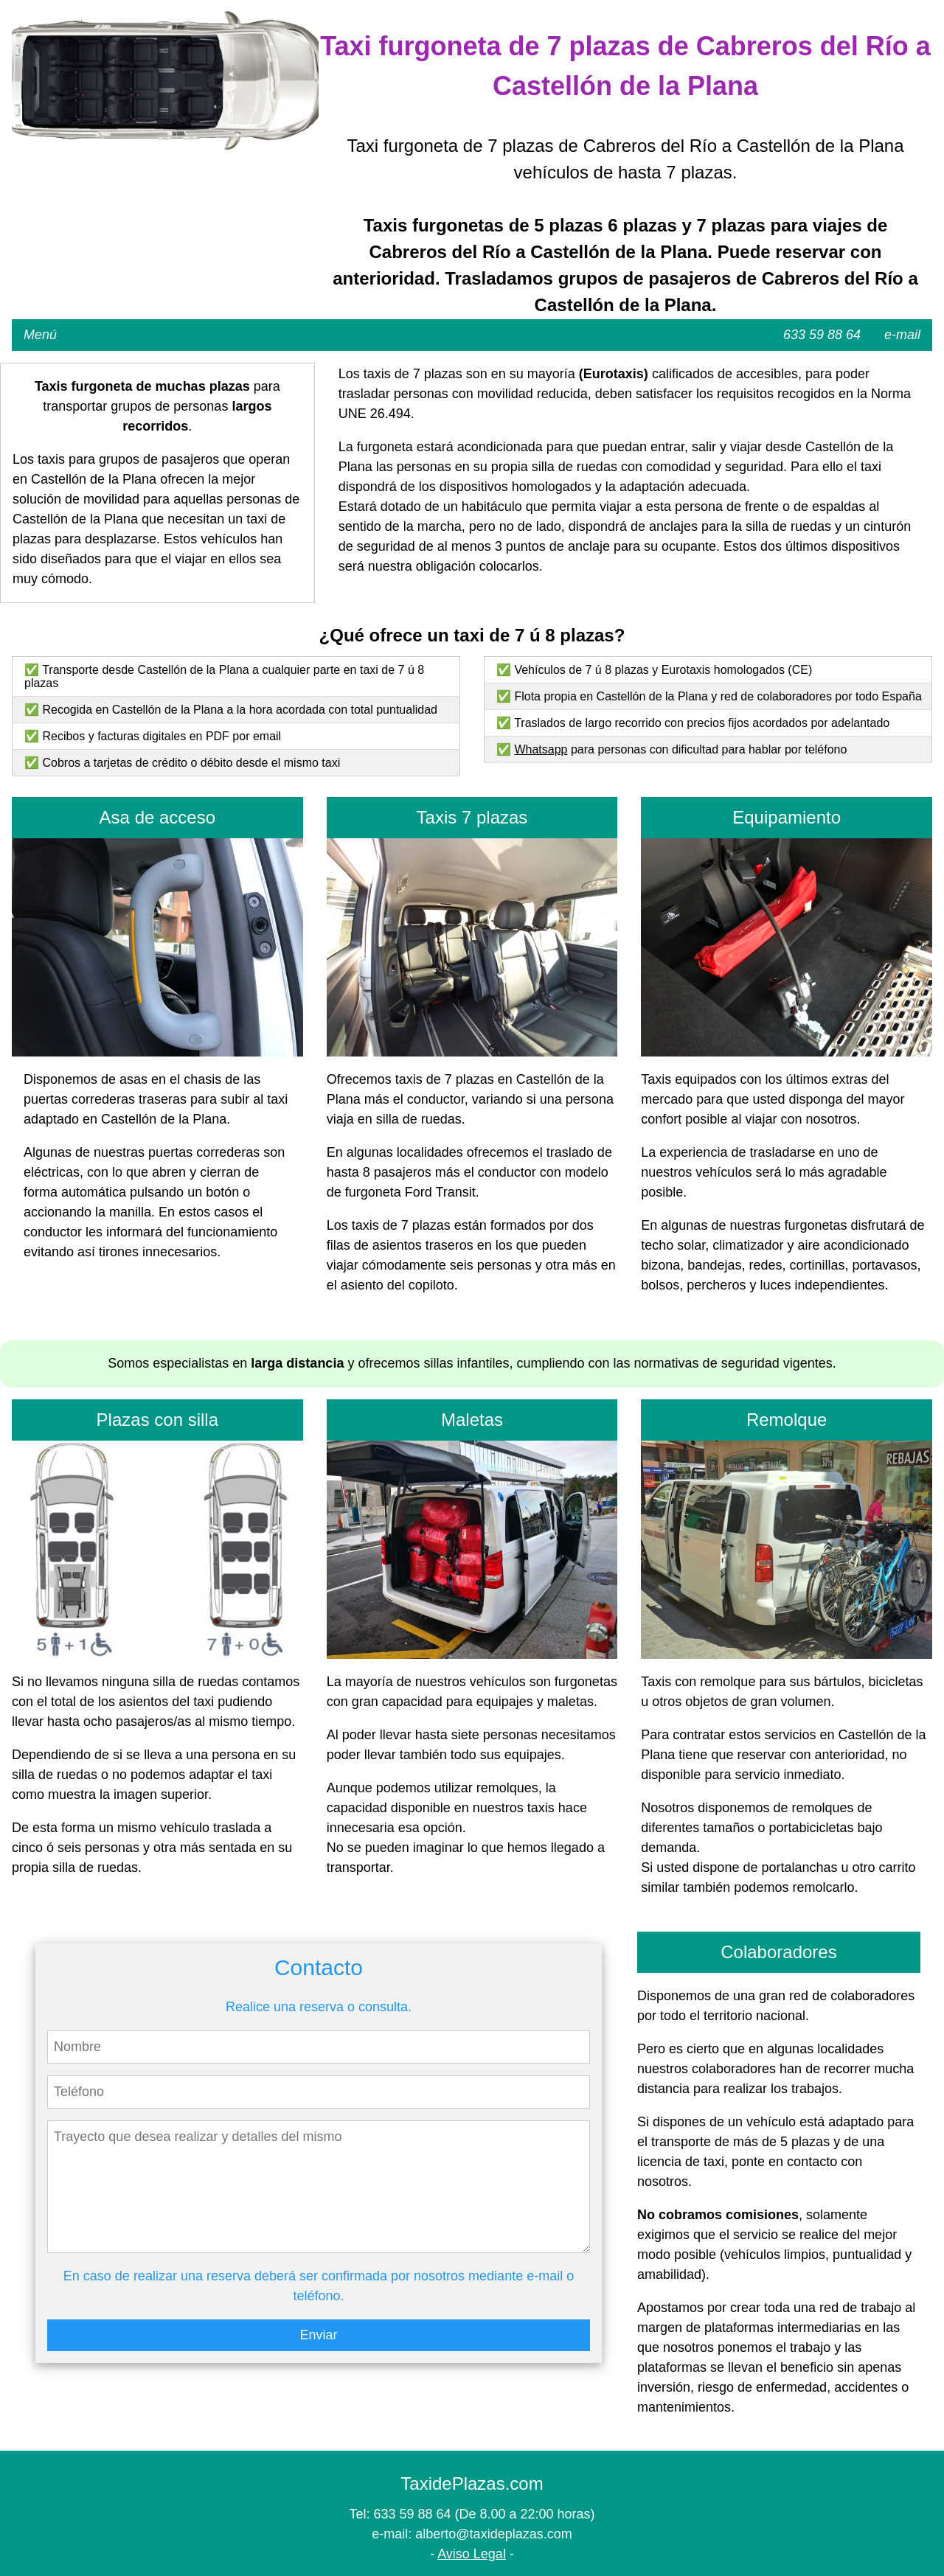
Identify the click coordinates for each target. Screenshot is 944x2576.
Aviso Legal (471, 2554)
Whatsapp (540, 749)
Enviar (318, 2335)
